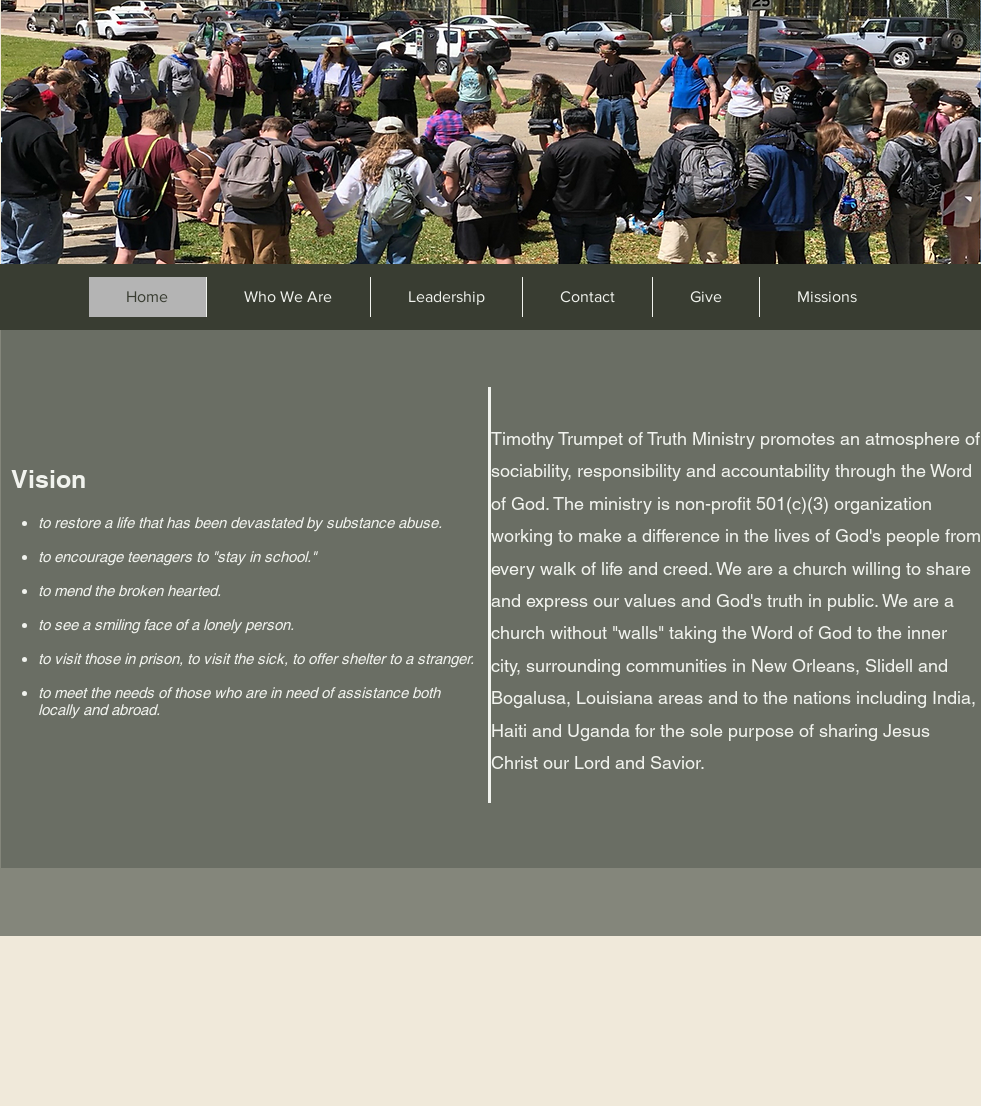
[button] (826, 297)
